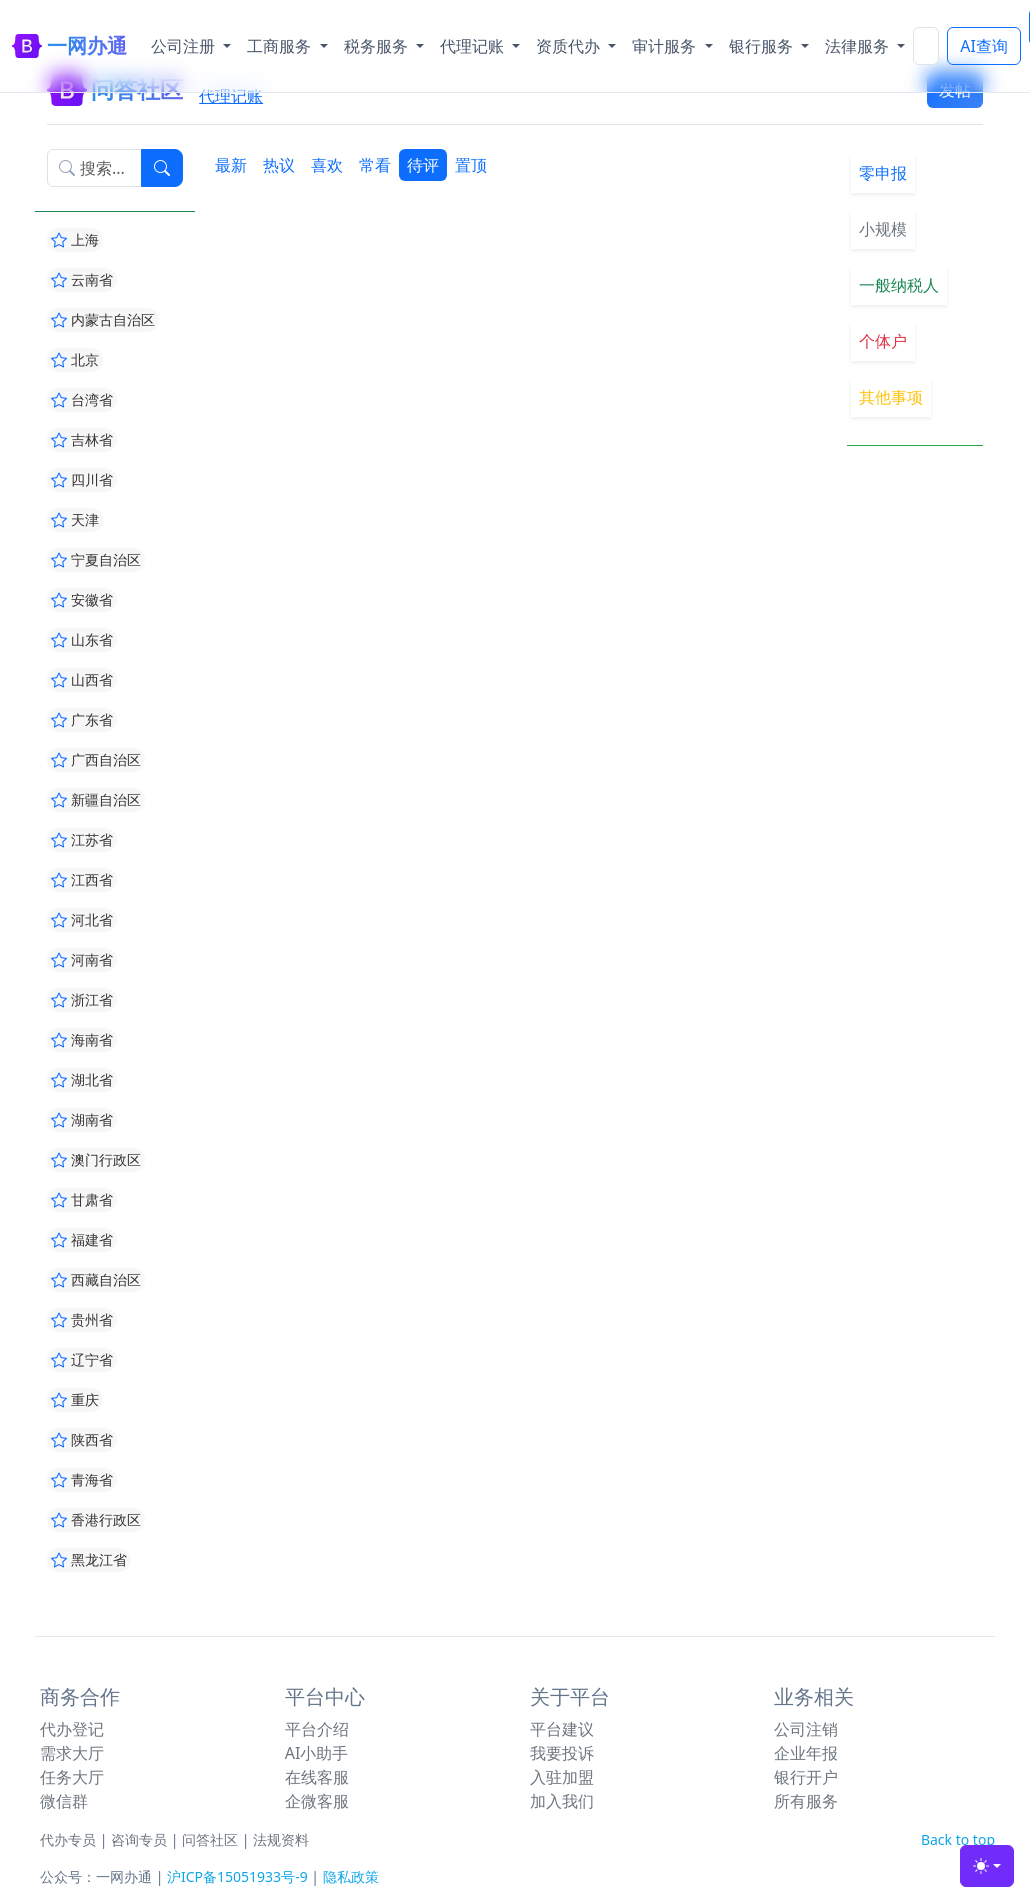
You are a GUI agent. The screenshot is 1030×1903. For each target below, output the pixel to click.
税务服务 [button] (378, 46)
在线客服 (317, 1777)
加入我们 (562, 1801)
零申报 (883, 173)
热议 (279, 165)
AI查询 (984, 46)
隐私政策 (351, 1876)
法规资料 (281, 1839)
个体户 (883, 341)
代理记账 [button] (474, 46)
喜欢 (327, 165)
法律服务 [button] (859, 46)
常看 (375, 165)
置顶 (471, 165)
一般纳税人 (899, 285)
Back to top (958, 1839)
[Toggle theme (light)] (987, 1866)
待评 (423, 165)
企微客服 (317, 1801)
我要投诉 (562, 1753)
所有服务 (806, 1801)
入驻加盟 (562, 1777)
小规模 (883, 229)
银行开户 (806, 1777)
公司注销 (806, 1729)
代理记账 (231, 96)
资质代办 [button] (570, 46)
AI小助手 (317, 1753)
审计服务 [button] (666, 46)
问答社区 (210, 1839)
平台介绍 (317, 1729)
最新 (231, 165)
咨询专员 (139, 1839)
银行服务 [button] (763, 46)
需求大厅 (72, 1753)
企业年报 (806, 1753)
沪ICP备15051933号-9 (237, 1876)
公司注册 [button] (185, 46)
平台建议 (562, 1729)
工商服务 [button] (281, 46)
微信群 (64, 1801)
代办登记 (72, 1729)
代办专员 (68, 1839)
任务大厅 (72, 1777)
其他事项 (891, 397)
